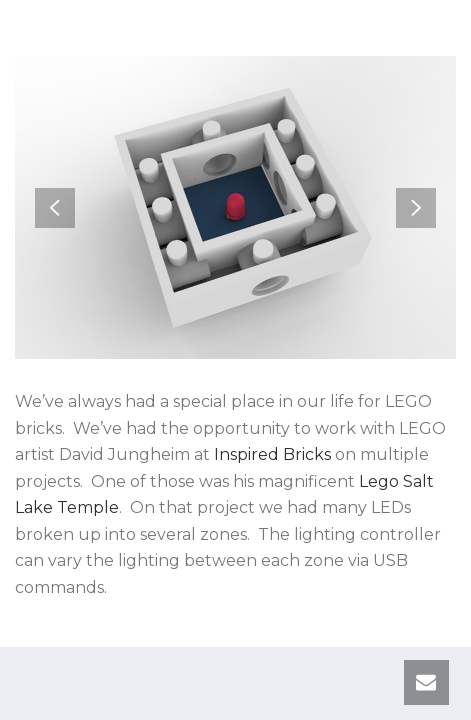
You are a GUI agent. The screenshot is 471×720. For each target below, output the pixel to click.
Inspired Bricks (272, 454)
